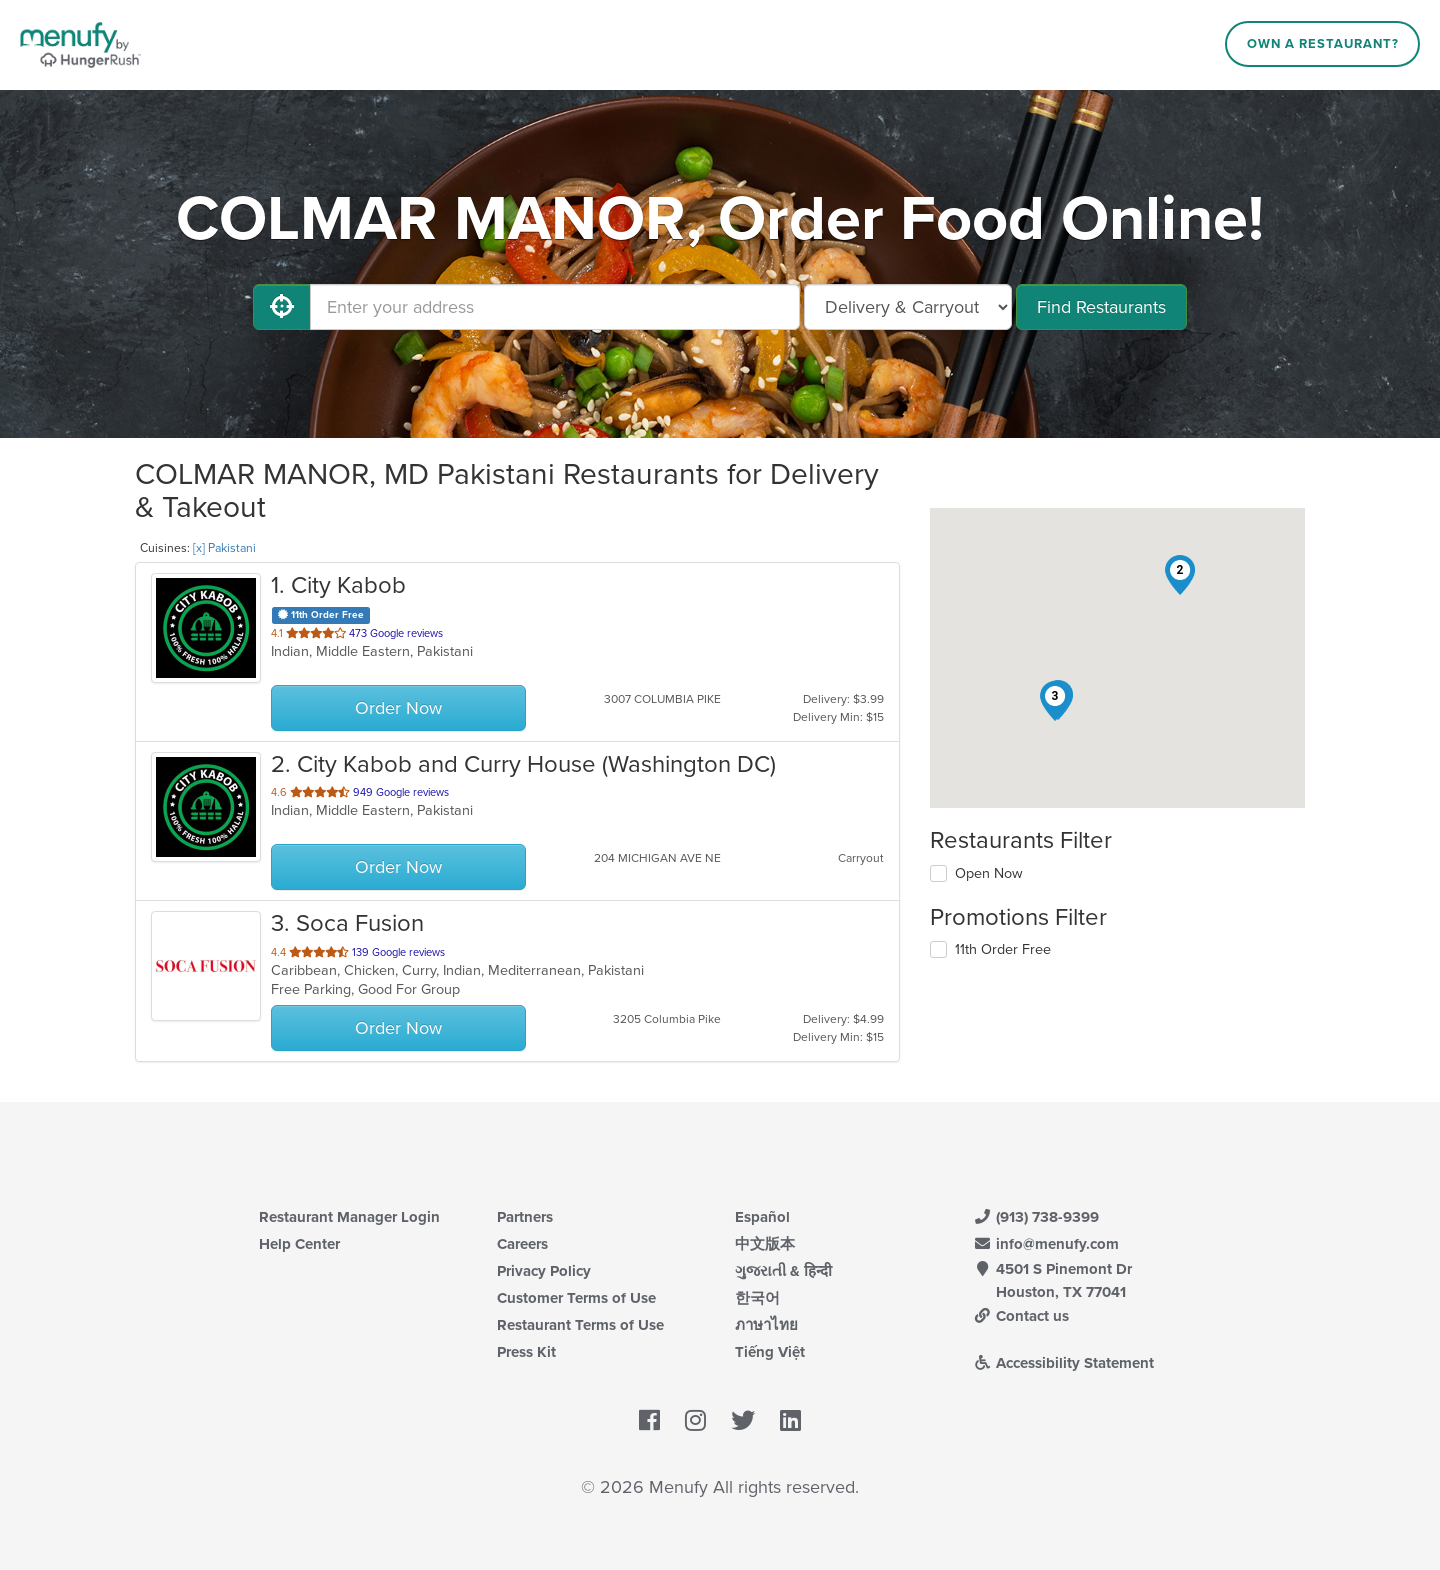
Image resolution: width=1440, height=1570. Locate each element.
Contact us (1021, 1316)
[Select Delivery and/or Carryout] (908, 307)
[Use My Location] (282, 307)
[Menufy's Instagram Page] (695, 1422)
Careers (522, 1244)
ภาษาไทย (766, 1325)
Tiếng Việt (770, 1352)
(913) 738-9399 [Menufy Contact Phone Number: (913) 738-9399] (1036, 1217)
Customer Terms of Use (576, 1298)
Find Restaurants (1101, 307)
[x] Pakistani (224, 548)
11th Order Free (1003, 949)
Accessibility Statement (1063, 1363)
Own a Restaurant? (1323, 44)
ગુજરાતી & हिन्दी (783, 1271)
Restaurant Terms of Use (580, 1325)
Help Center (299, 1244)
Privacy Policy (544, 1271)
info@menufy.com (1046, 1244)
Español (762, 1217)
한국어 (757, 1298)
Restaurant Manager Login (349, 1217)
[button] (1180, 575)
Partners (525, 1217)
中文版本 (765, 1244)
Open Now (989, 873)
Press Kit (526, 1352)
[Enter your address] (555, 307)
